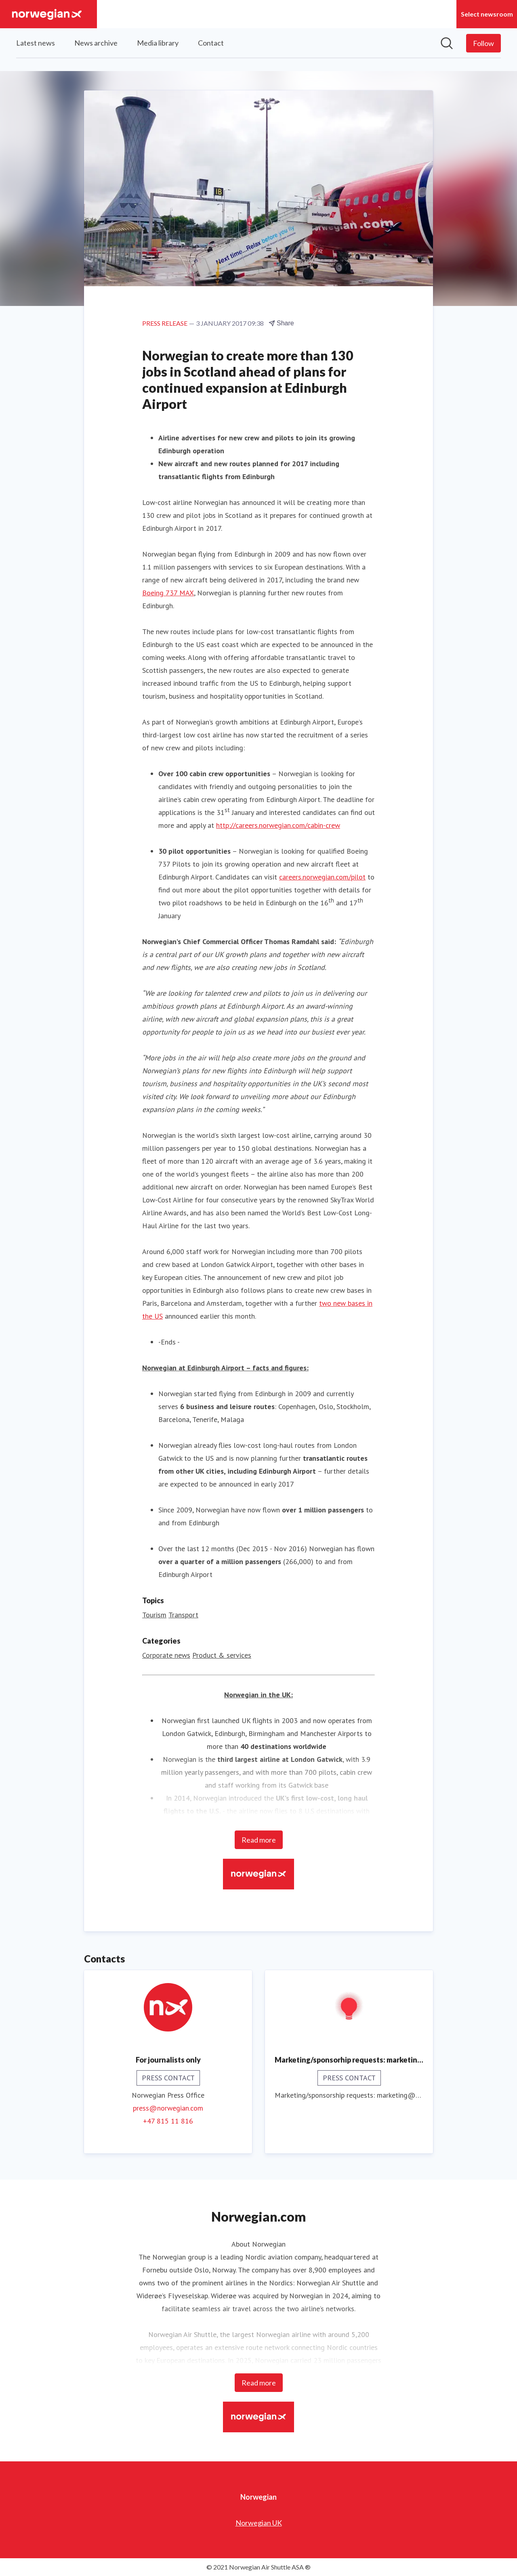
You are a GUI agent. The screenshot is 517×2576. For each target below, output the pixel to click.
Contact (211, 42)
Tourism (154, 1615)
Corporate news (166, 1655)
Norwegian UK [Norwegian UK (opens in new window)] (258, 2522)
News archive (96, 42)
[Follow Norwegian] (483, 43)
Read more (259, 1840)
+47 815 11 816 (168, 2121)
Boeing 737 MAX (168, 593)
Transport (183, 1615)
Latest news (35, 42)
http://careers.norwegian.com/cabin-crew (278, 825)
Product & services (221, 1655)
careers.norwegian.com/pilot (322, 877)
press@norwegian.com (168, 2108)
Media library (158, 42)
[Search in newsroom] (446, 43)
